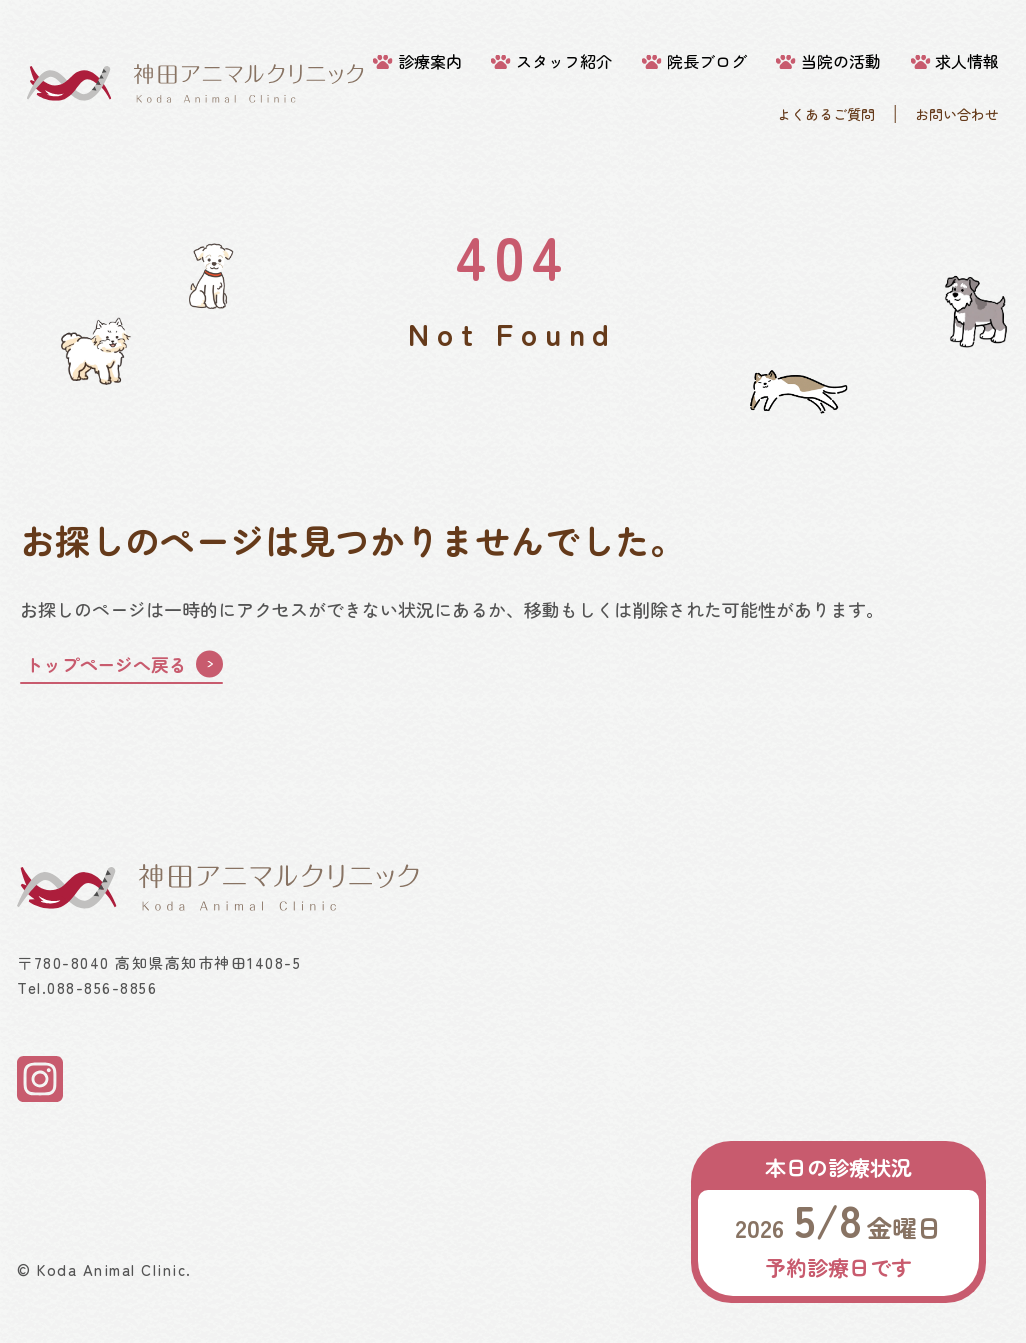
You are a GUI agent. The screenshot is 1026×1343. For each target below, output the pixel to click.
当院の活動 (841, 61)
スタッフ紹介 (564, 61)
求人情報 (967, 61)
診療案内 (430, 61)
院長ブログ (707, 61)
